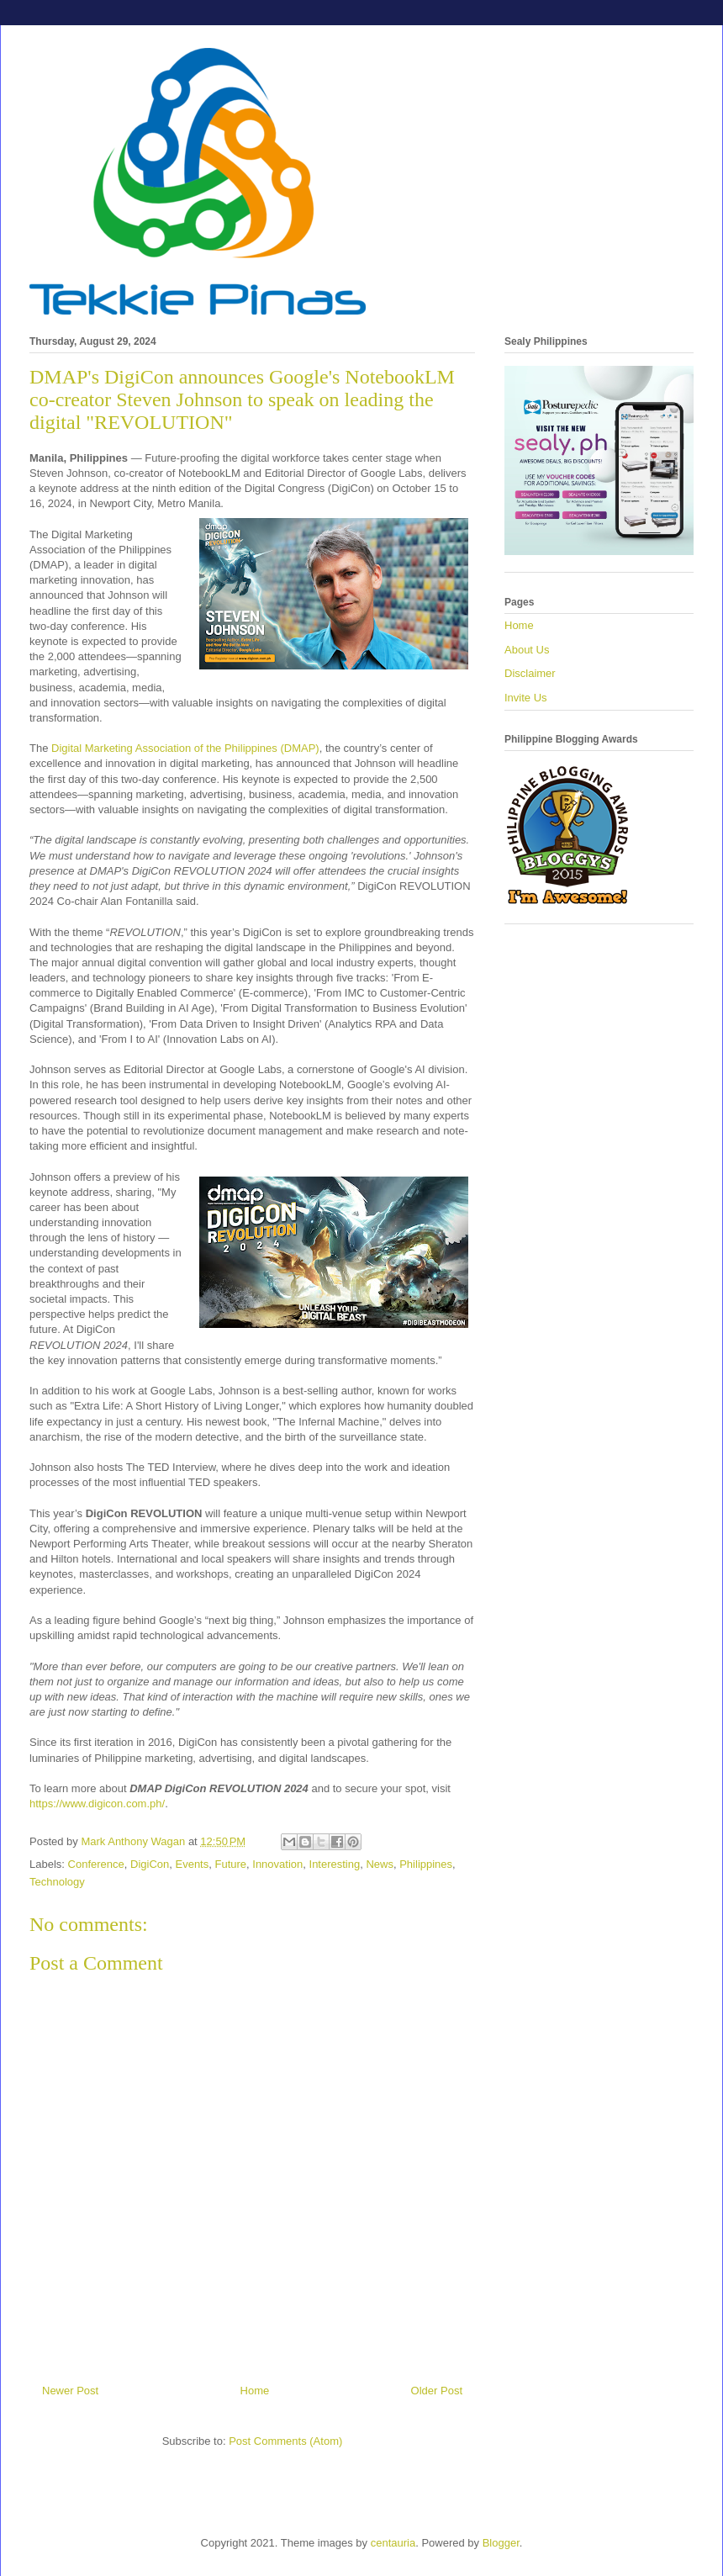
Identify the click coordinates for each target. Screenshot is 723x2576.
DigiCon (149, 1864)
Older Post (436, 2390)
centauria (393, 2542)
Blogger (501, 2542)
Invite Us (525, 697)
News (379, 1864)
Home (255, 2390)
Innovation (277, 1864)
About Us (526, 649)
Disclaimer (530, 673)
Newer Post (70, 2390)
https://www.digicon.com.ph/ (97, 1803)
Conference (96, 1864)
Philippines (425, 1864)
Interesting (335, 1864)
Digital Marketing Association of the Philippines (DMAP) (185, 748)
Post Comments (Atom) (285, 2441)
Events (191, 1864)
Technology (57, 1881)
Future (230, 1864)
